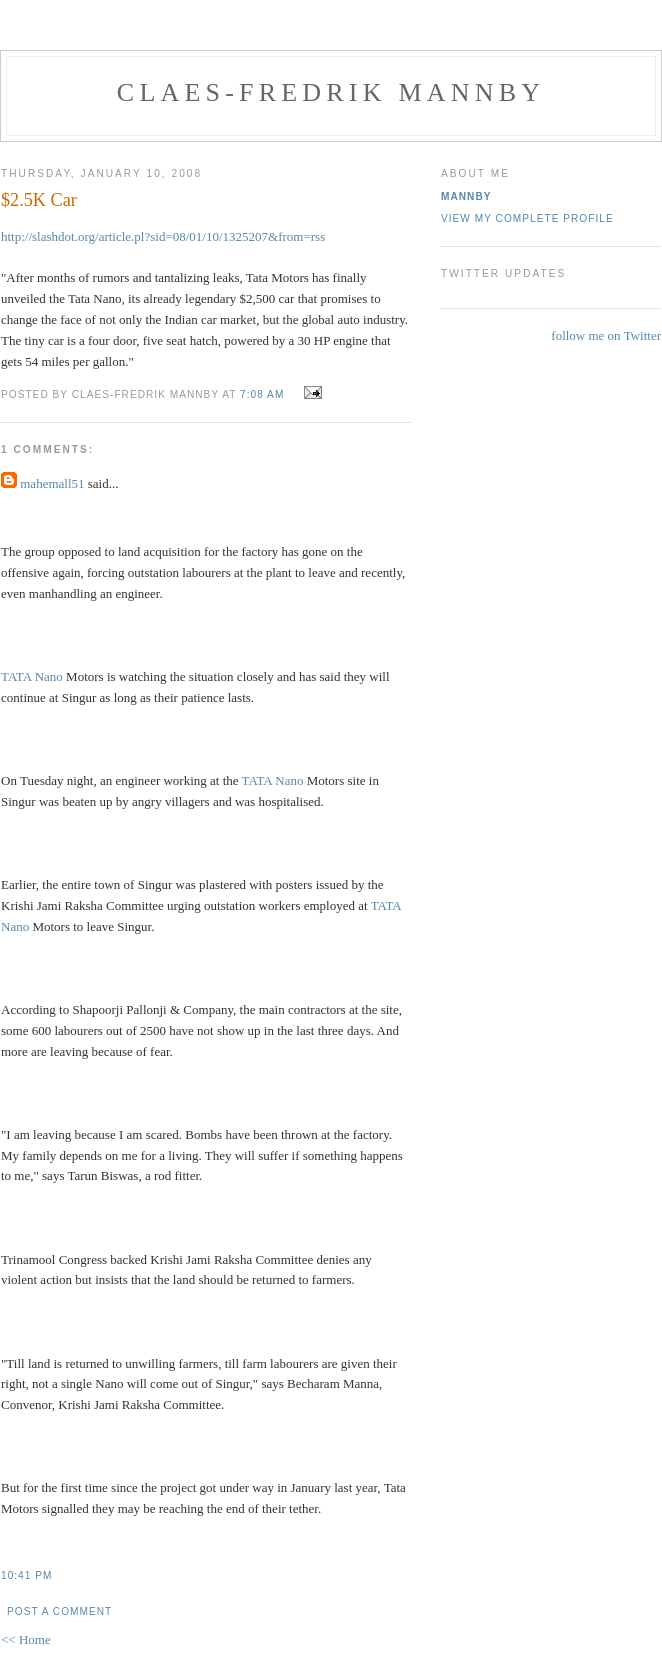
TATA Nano (32, 676)
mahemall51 (52, 483)
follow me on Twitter (606, 335)
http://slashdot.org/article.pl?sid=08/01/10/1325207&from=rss (163, 236)
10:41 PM (26, 1575)
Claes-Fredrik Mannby (331, 92)
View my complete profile (527, 218)
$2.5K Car (39, 200)
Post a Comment (59, 1611)
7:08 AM (262, 394)
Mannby (466, 196)
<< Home (26, 1639)
